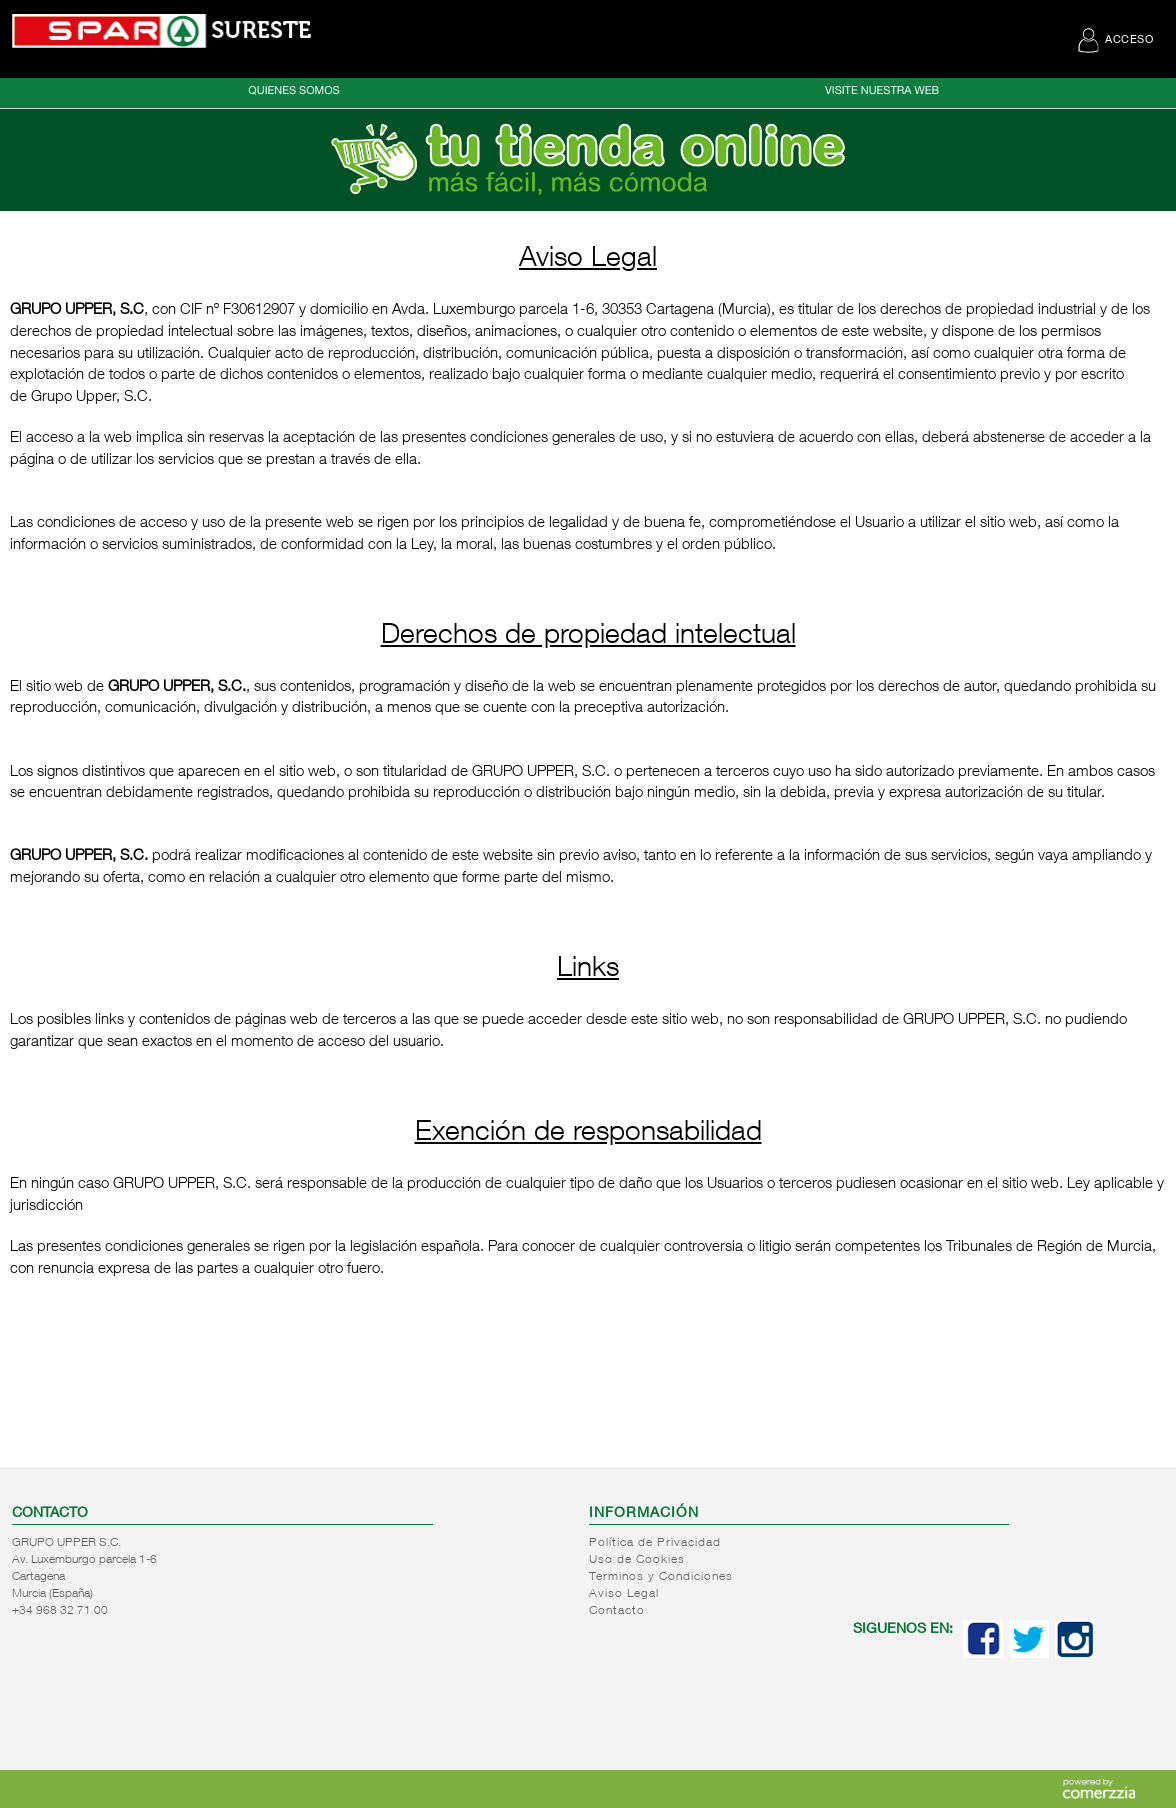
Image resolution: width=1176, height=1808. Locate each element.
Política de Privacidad (655, 1543)
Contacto (617, 1611)
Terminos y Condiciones (661, 1577)
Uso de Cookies (637, 1560)
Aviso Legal (624, 1594)
